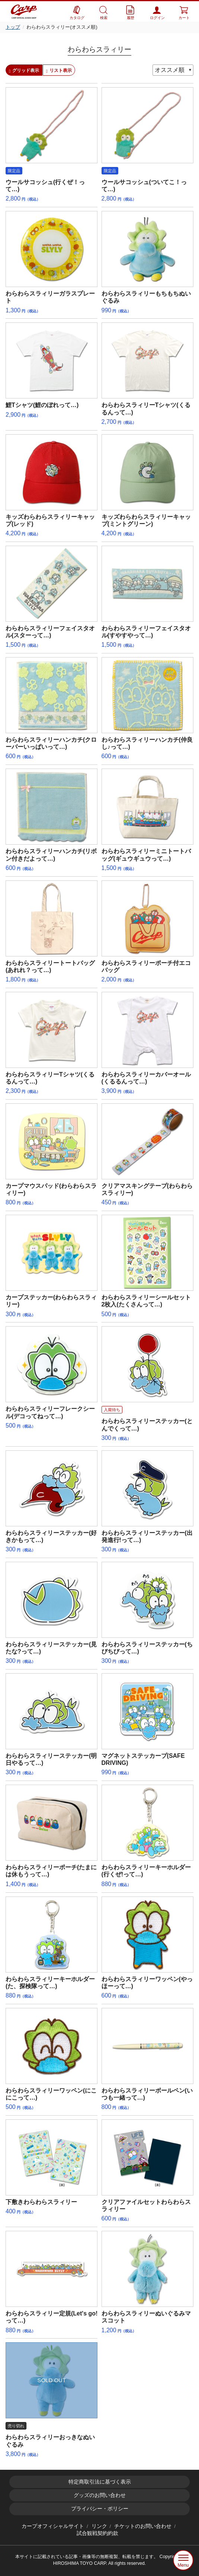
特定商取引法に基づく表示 (99, 2482)
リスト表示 (59, 70)
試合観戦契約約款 (97, 2533)
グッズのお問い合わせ (100, 2495)
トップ (13, 27)
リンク (99, 2526)
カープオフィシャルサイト (53, 2526)
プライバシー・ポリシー (99, 2509)
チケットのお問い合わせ (142, 2526)
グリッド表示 (24, 70)
